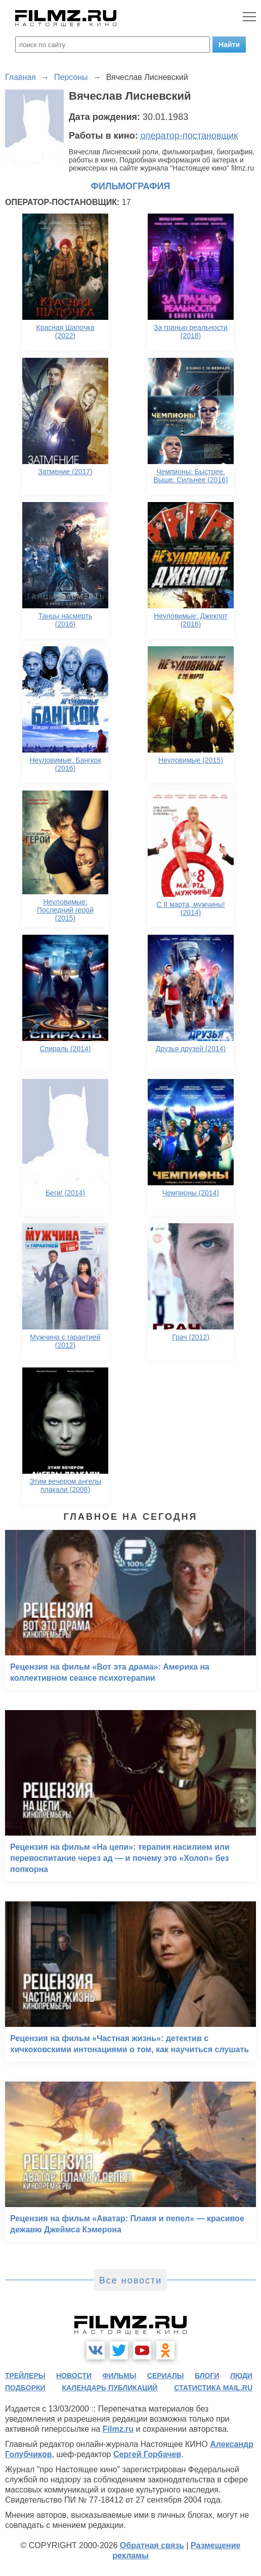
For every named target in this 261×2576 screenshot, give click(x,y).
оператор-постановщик (189, 136)
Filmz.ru (118, 2429)
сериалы (165, 2376)
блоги (207, 2376)
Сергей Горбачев (147, 2454)
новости (74, 2376)
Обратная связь (152, 2545)
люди (241, 2376)
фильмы (120, 2376)
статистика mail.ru (213, 2388)
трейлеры (25, 2376)
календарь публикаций (110, 2388)
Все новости (130, 2280)
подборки (25, 2388)
